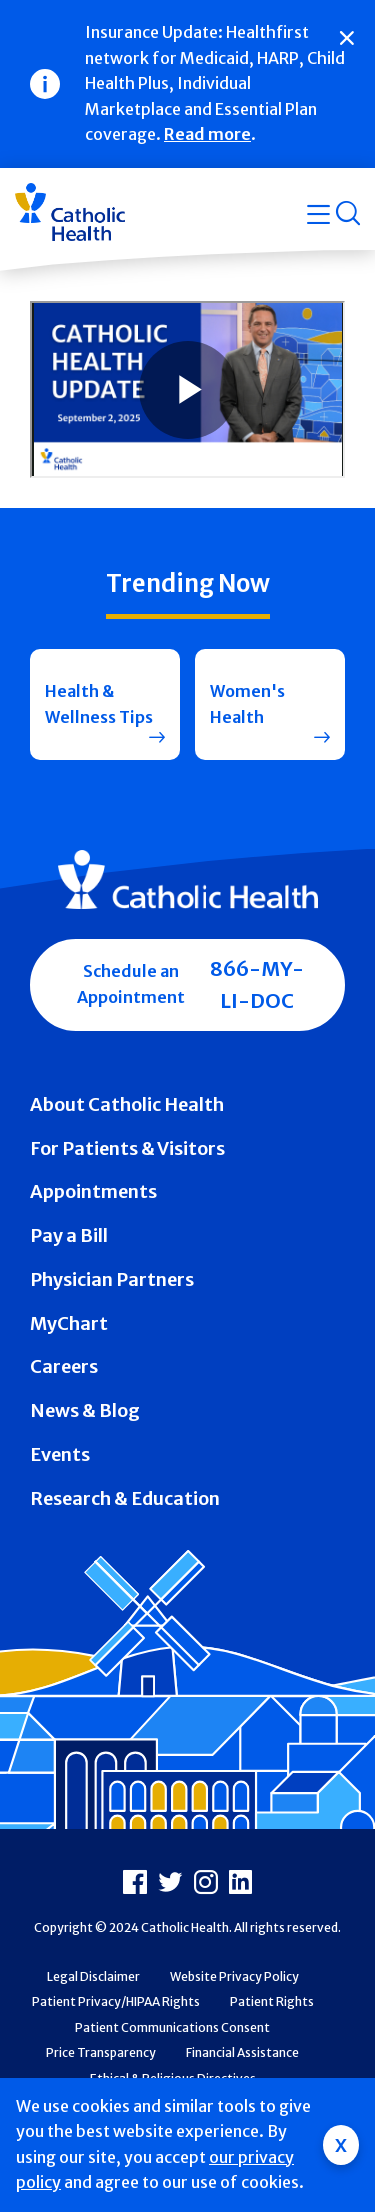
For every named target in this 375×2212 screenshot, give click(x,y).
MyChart (69, 1323)
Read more (207, 134)
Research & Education (125, 1498)
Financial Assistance (242, 2052)
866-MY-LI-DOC (257, 984)
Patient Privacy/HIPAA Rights (116, 2001)
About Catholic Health (127, 1104)
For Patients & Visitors (127, 1148)
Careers (64, 1366)
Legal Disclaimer (93, 1976)
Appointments (93, 1191)
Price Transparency (101, 2052)
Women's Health (247, 704)
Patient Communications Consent (172, 2027)
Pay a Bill (69, 1235)
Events (60, 1454)
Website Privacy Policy (234, 1976)
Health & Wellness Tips (99, 704)
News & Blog (85, 1410)
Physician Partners (112, 1279)
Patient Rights (272, 2001)
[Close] (347, 38)
